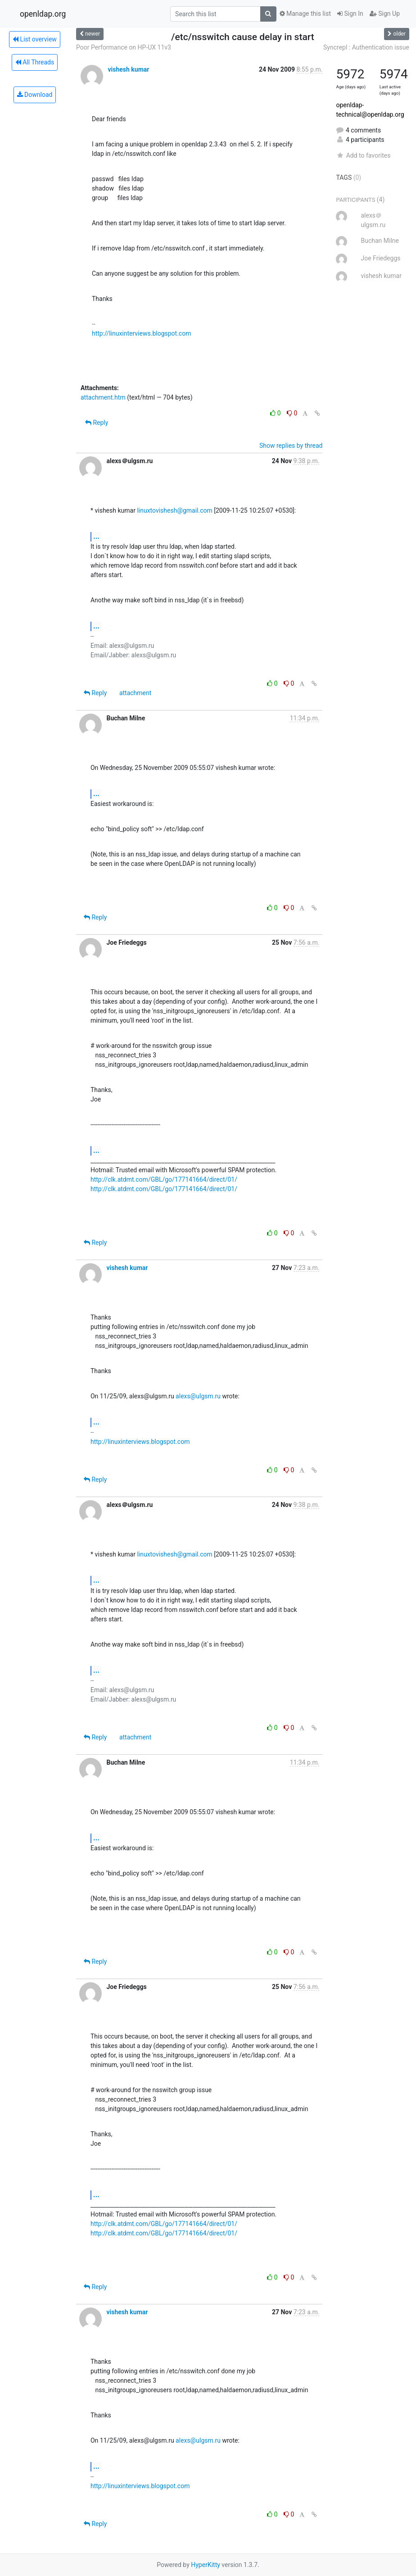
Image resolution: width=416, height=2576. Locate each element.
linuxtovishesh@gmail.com (174, 510)
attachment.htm (103, 397)
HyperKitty (205, 2564)
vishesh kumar (128, 69)
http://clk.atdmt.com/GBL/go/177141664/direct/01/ (163, 1179)
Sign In (350, 13)
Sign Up (385, 13)
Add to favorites (363, 155)
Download (35, 94)
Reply (96, 422)
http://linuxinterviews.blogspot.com (141, 333)
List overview (35, 39)
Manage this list (305, 13)
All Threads (34, 62)
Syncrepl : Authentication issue (366, 47)
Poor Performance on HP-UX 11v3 (123, 47)
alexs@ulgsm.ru (198, 1396)
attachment (135, 692)
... (96, 536)
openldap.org (43, 13)
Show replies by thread (291, 445)
